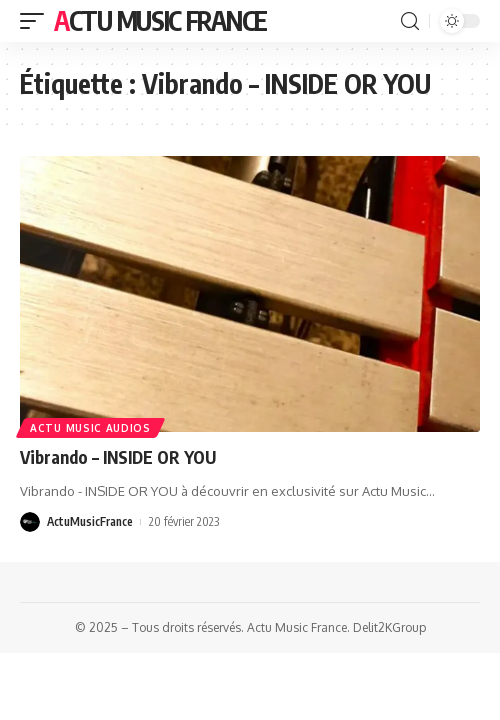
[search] (410, 21)
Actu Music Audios (90, 428)
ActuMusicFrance (90, 521)
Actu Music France (160, 20)
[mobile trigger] (37, 21)
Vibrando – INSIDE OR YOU (118, 457)
